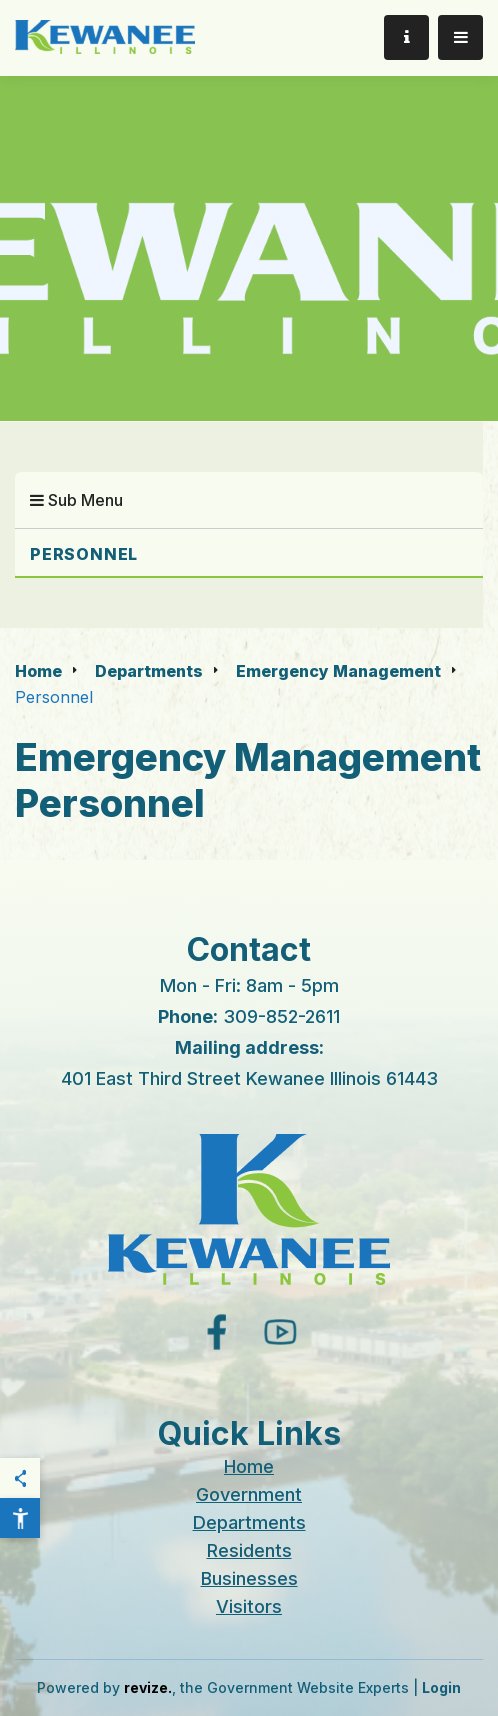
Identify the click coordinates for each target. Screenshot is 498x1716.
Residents (249, 1550)
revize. (148, 1687)
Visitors (249, 1606)
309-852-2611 (281, 1016)
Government (249, 1494)
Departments (149, 671)
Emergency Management (338, 671)
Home (38, 671)
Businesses (249, 1578)
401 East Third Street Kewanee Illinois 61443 (249, 1078)
